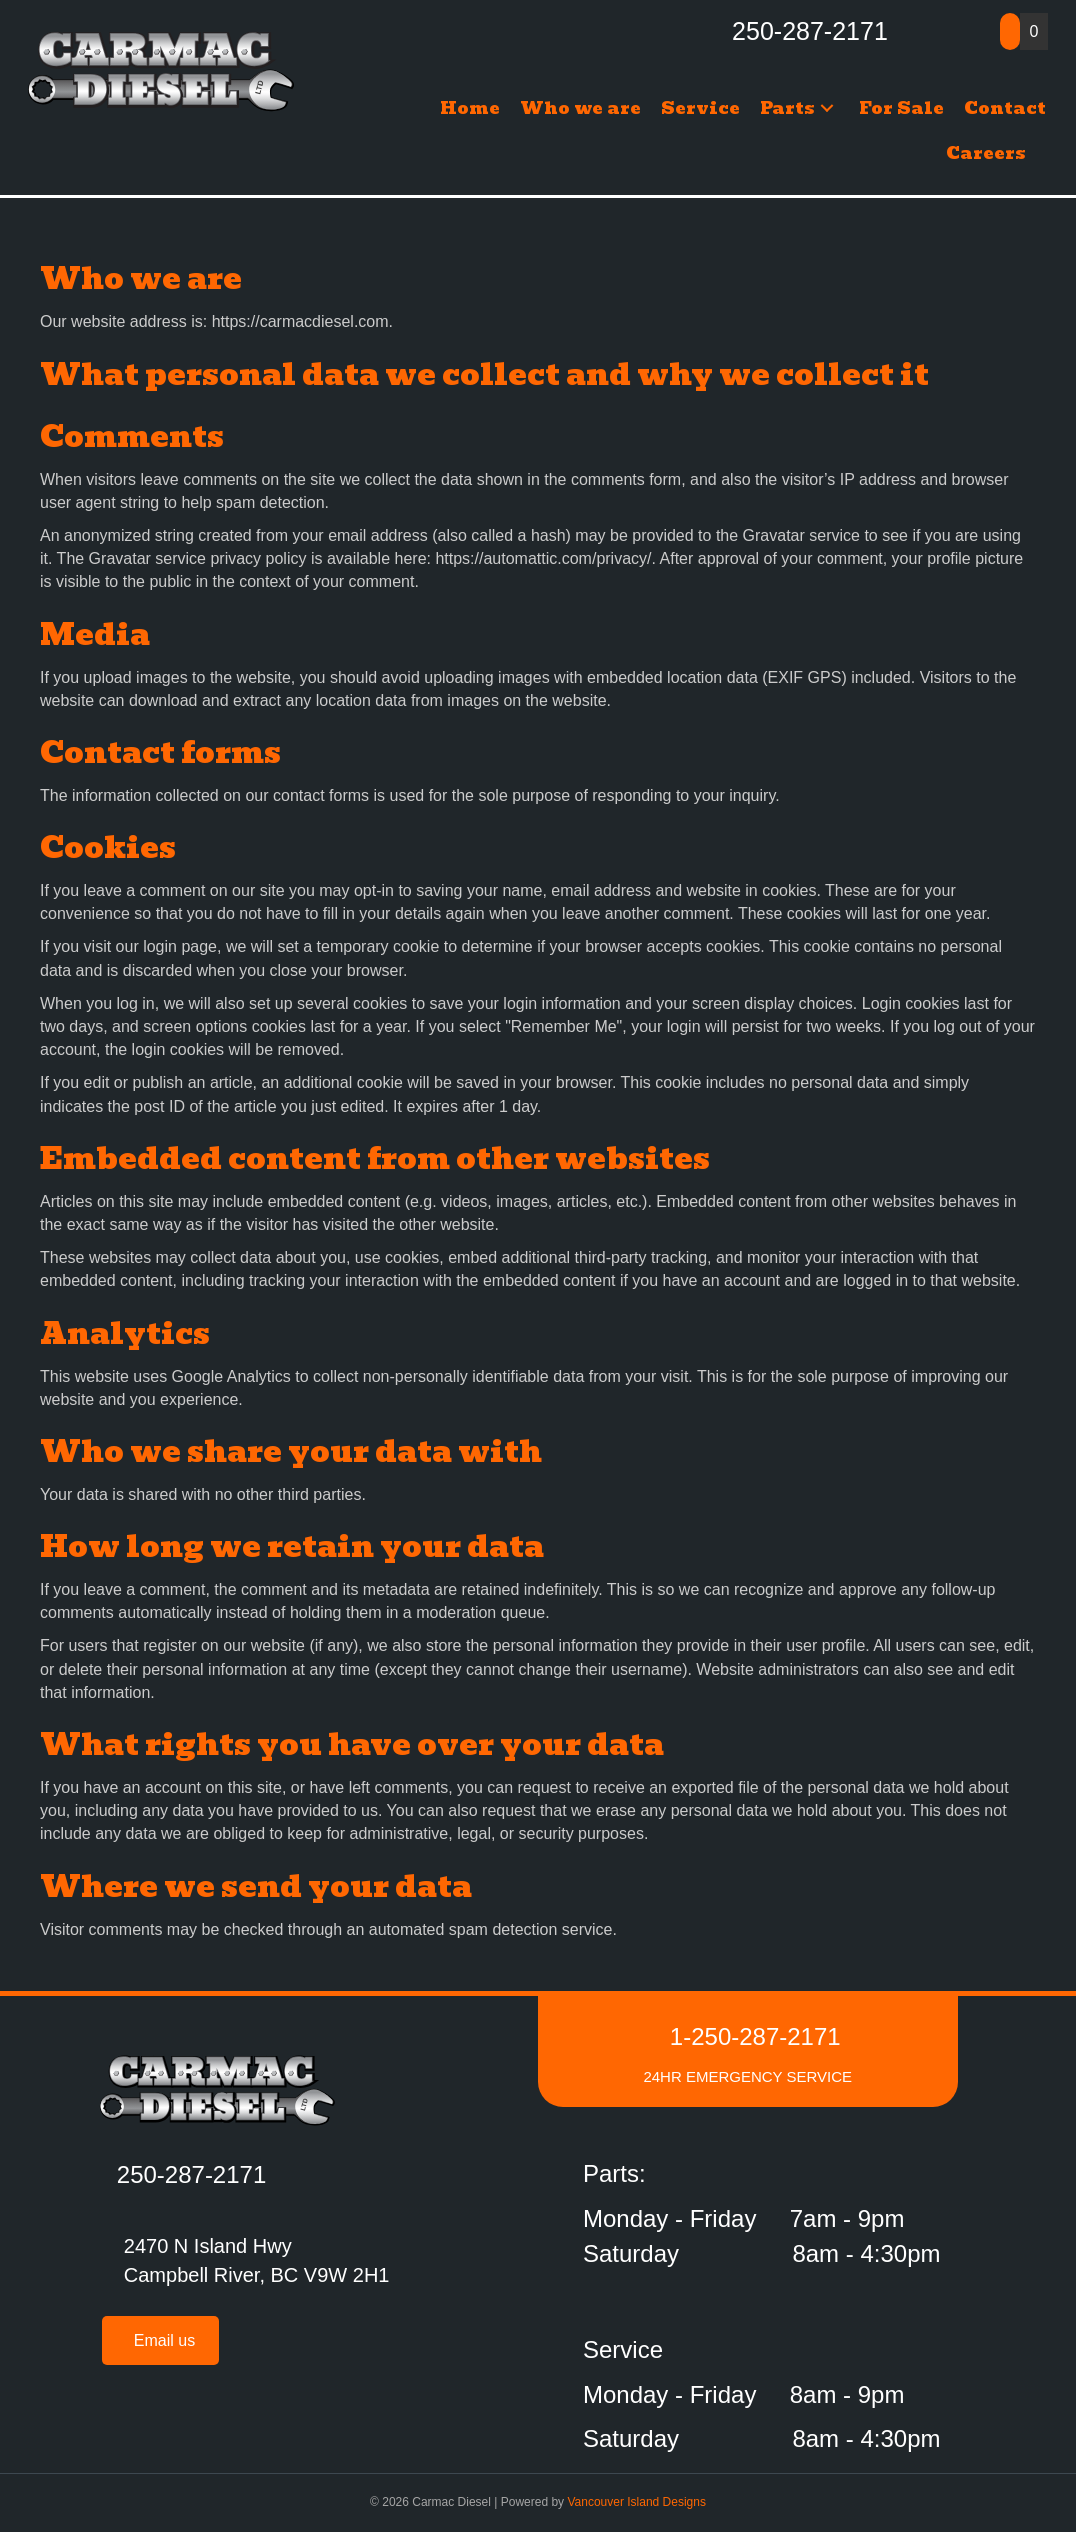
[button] (827, 108)
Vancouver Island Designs (636, 2502)
